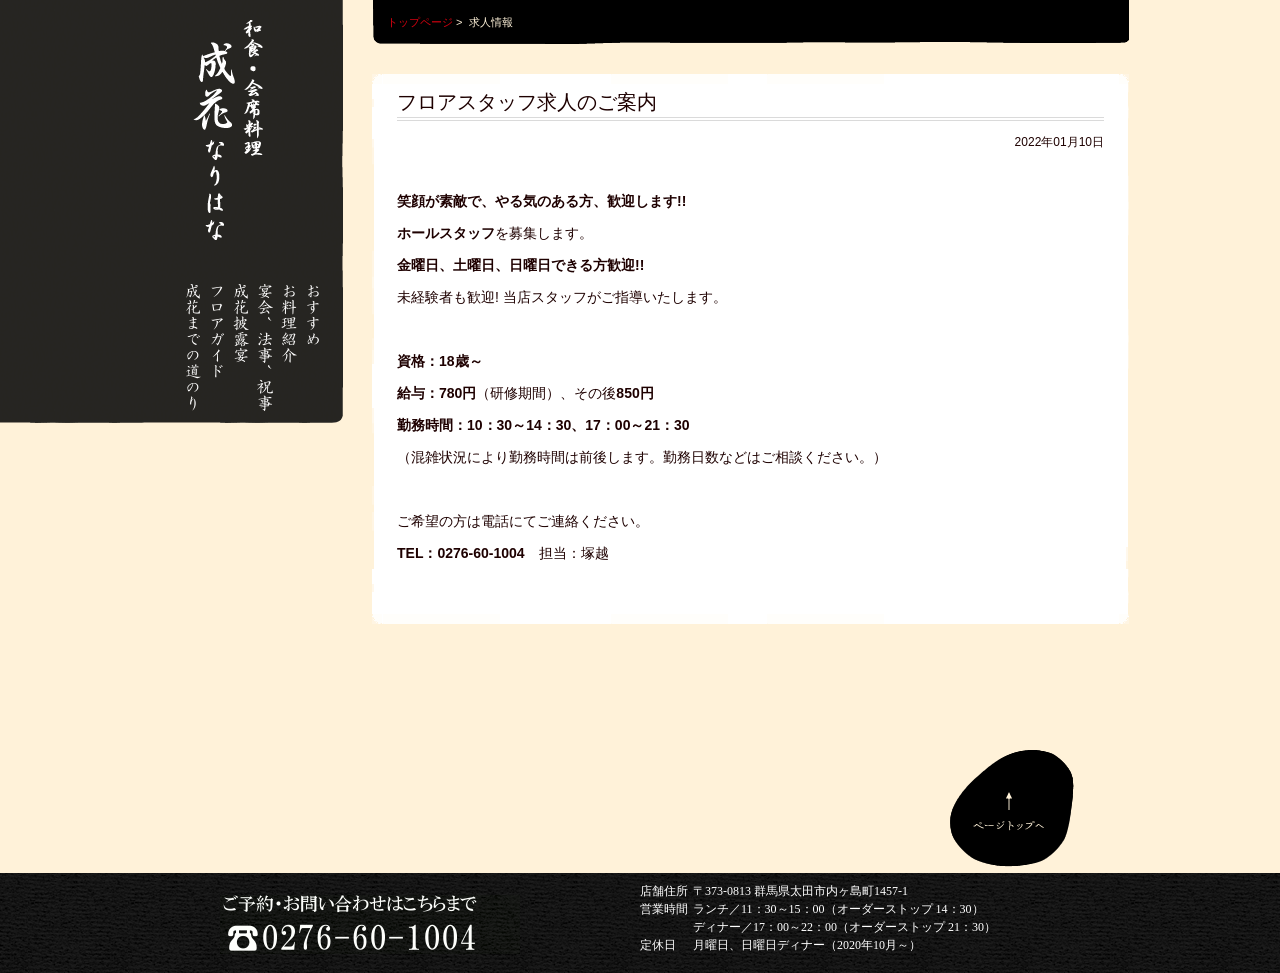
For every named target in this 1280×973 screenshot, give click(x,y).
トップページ (420, 22)
